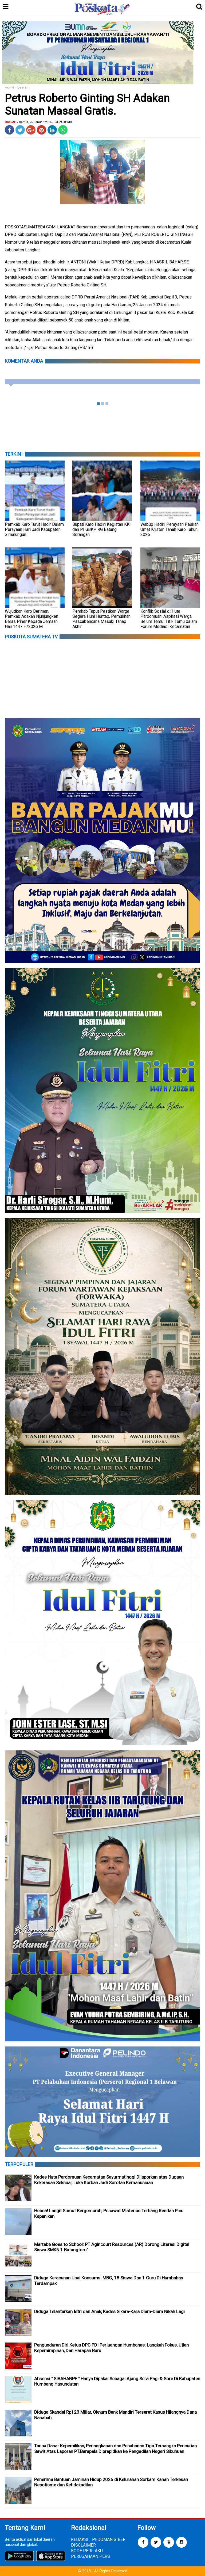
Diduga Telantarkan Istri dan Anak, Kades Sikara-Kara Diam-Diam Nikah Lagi (109, 2311)
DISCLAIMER (83, 2545)
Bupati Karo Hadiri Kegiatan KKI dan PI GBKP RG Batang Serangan (101, 529)
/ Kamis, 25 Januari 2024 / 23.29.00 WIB (44, 122)
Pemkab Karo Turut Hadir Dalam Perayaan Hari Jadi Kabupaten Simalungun (34, 529)
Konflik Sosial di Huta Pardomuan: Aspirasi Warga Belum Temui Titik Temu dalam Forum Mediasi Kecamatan (168, 619)
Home (9, 87)
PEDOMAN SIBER (108, 2539)
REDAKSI (79, 2539)
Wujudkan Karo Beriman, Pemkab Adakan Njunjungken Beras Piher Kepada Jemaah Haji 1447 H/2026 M (31, 619)
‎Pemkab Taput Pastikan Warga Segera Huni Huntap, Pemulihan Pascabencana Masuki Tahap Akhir (101, 619)
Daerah (22, 87)
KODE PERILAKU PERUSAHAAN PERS (90, 2553)
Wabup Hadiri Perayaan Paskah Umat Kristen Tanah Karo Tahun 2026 (169, 529)
